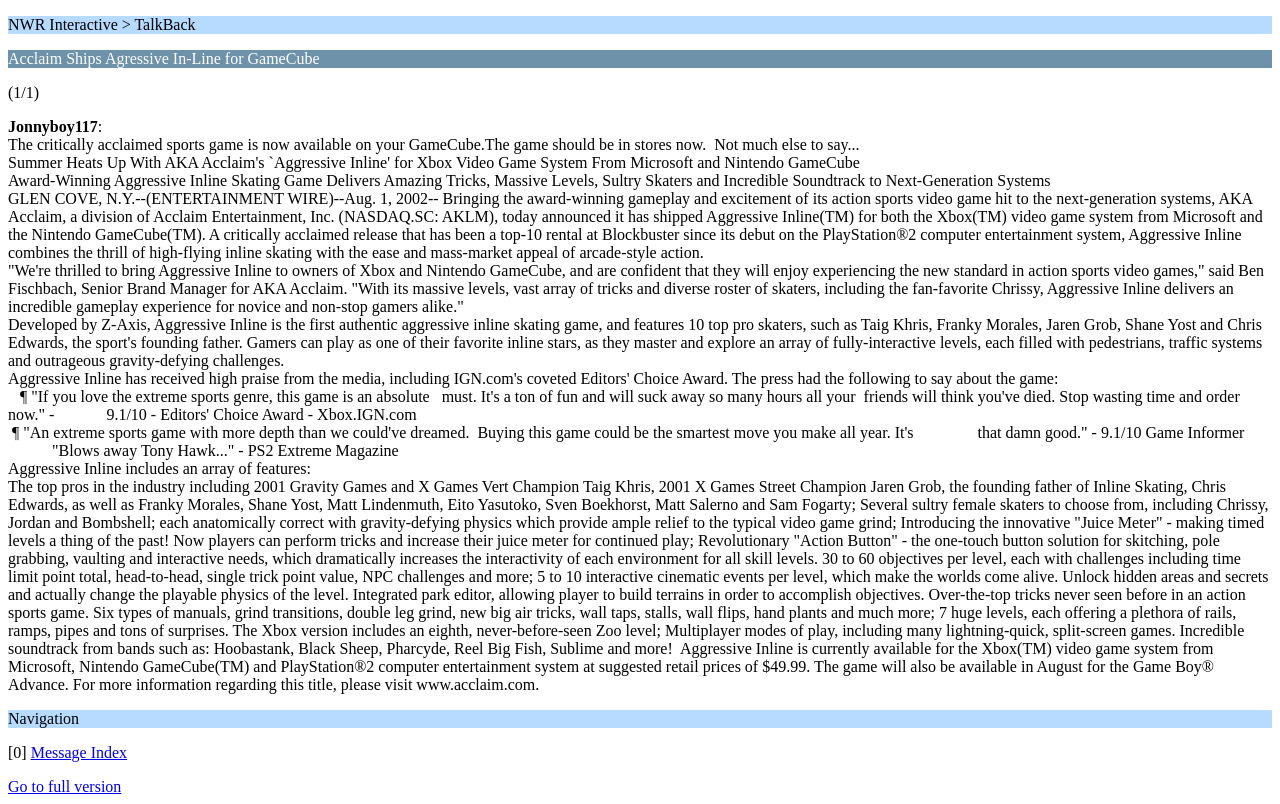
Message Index (79, 752)
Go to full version (64, 786)
